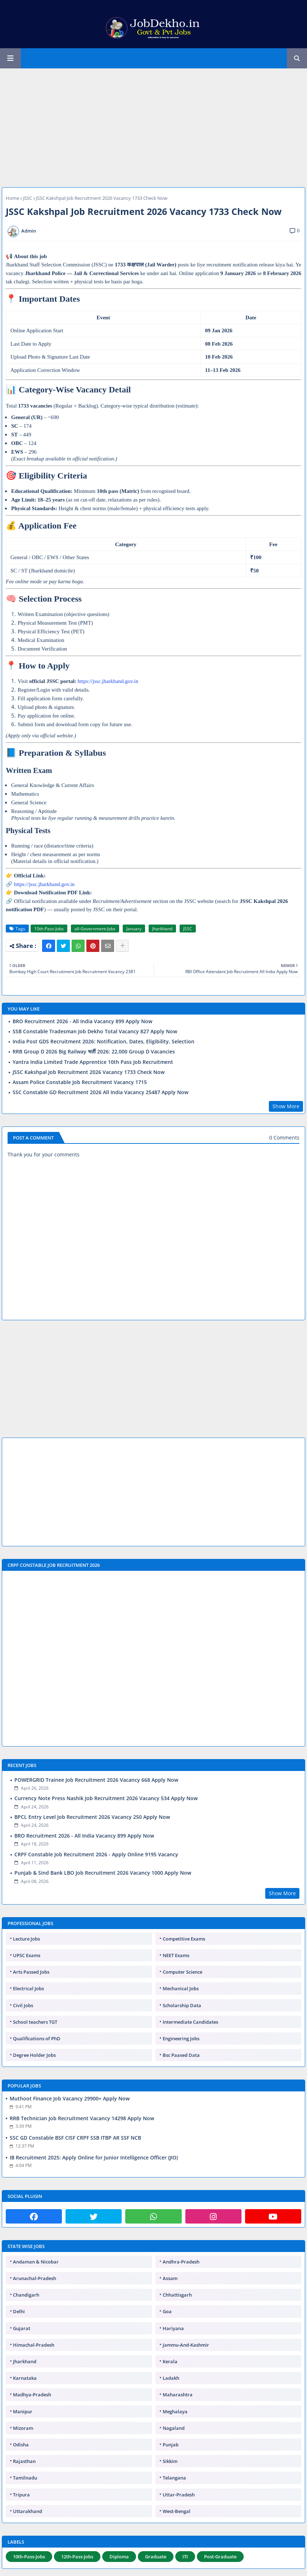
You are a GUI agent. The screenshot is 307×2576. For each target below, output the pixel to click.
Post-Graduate (220, 2556)
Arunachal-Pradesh (34, 2278)
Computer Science (182, 1972)
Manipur (22, 2411)
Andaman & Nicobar (36, 2261)
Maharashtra (178, 2394)
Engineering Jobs (181, 2038)
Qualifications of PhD (36, 2038)
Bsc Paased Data (181, 2055)
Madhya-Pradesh (32, 2394)
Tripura (21, 2494)
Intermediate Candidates (190, 2022)
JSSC (27, 198)
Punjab (171, 2444)
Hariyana (173, 2328)
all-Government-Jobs (95, 929)
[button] (297, 58)
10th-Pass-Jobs (49, 929)
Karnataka (25, 2378)
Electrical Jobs (28, 1988)
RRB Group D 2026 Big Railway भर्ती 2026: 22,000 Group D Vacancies (94, 1051)
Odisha (21, 2444)
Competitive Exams (184, 1939)
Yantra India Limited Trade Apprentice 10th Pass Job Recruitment (93, 1062)
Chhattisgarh (177, 2295)
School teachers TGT (35, 2022)
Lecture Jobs (26, 1939)
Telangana (174, 2477)
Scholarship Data (182, 2005)
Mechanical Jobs (181, 1988)
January (133, 929)
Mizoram (23, 2428)
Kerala (170, 2361)
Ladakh (171, 2378)
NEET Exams (176, 1955)
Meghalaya (175, 2411)
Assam (170, 2278)
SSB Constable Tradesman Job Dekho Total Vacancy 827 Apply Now (95, 1031)
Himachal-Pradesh (33, 2345)
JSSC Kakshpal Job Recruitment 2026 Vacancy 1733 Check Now (88, 1072)
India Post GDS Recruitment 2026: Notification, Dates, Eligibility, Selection (103, 1041)
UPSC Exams (26, 1955)
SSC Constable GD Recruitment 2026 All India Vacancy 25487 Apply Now (100, 1092)
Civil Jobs (23, 2005)
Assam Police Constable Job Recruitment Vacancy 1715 (80, 1082)
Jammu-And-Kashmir (186, 2345)
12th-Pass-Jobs (77, 2556)
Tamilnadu (25, 2477)
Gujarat (21, 2328)
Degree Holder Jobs (34, 2055)
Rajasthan (24, 2461)
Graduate (155, 2556)
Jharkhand (162, 929)
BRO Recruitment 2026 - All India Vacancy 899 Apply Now (82, 1021)
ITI (185, 2556)
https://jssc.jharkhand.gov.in (108, 681)
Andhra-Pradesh (181, 2261)
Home (12, 198)
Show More (285, 1106)
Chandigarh (26, 2295)
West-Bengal (176, 2511)
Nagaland (174, 2428)
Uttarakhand (27, 2511)
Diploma (119, 2556)
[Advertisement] (153, 124)
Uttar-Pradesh (179, 2494)
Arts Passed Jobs (31, 1972)
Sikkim (170, 2461)
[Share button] (122, 946)
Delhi (19, 2311)
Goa (167, 2311)
